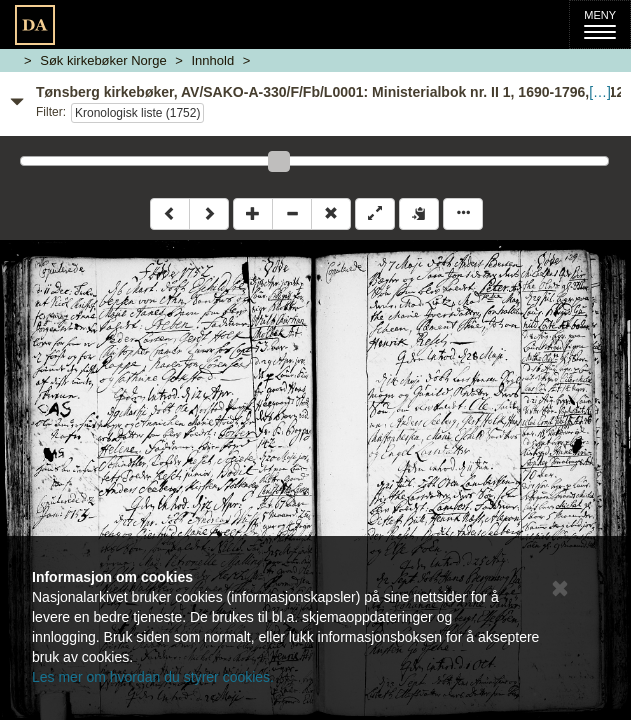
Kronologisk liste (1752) (137, 113)
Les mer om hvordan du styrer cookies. (153, 677)
